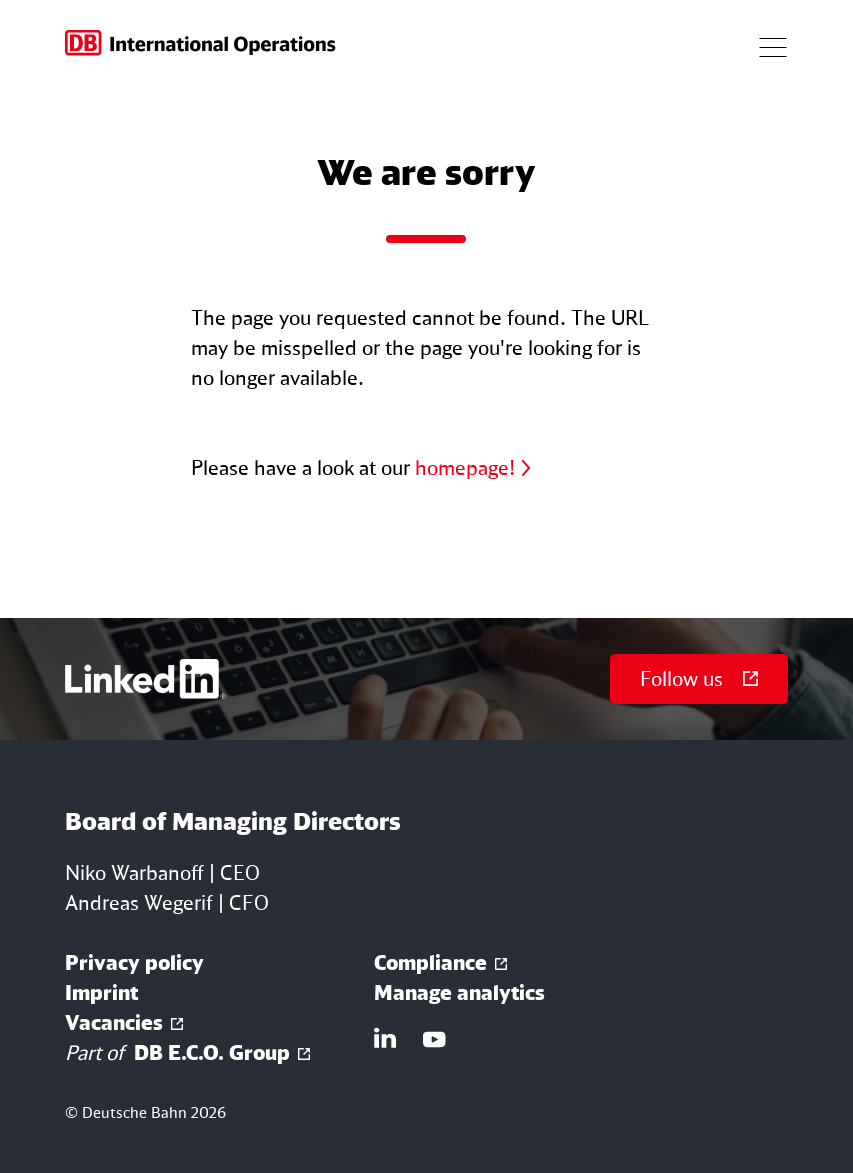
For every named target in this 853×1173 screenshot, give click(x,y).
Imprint (101, 992)
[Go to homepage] (201, 45)
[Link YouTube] (434, 1038)
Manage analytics (459, 992)
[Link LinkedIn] (385, 1038)
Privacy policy (134, 962)
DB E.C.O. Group (177, 1053)
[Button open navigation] (773, 45)
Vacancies (114, 1022)
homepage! (465, 467)
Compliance (430, 962)
